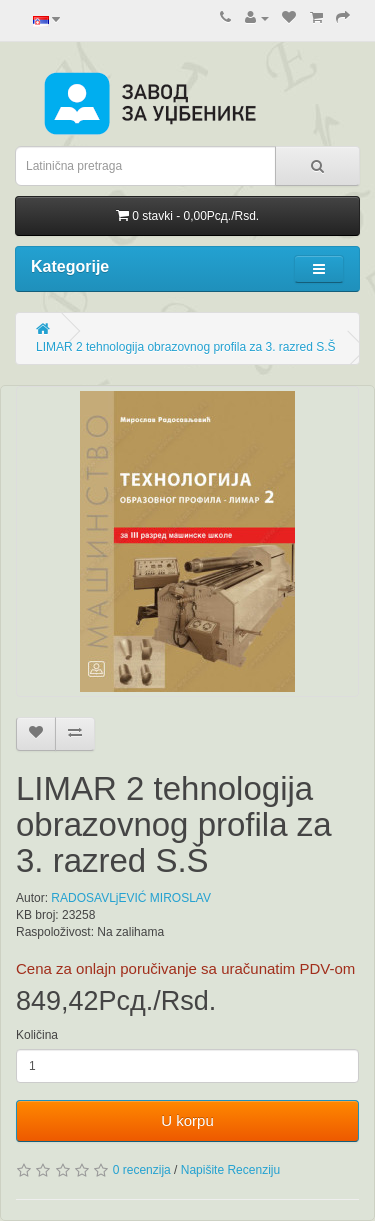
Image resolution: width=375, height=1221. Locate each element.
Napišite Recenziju (230, 1170)
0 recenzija (142, 1170)
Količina (37, 1035)
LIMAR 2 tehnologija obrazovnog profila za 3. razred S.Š (186, 347)
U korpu (187, 1120)
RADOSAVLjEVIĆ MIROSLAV (131, 898)
